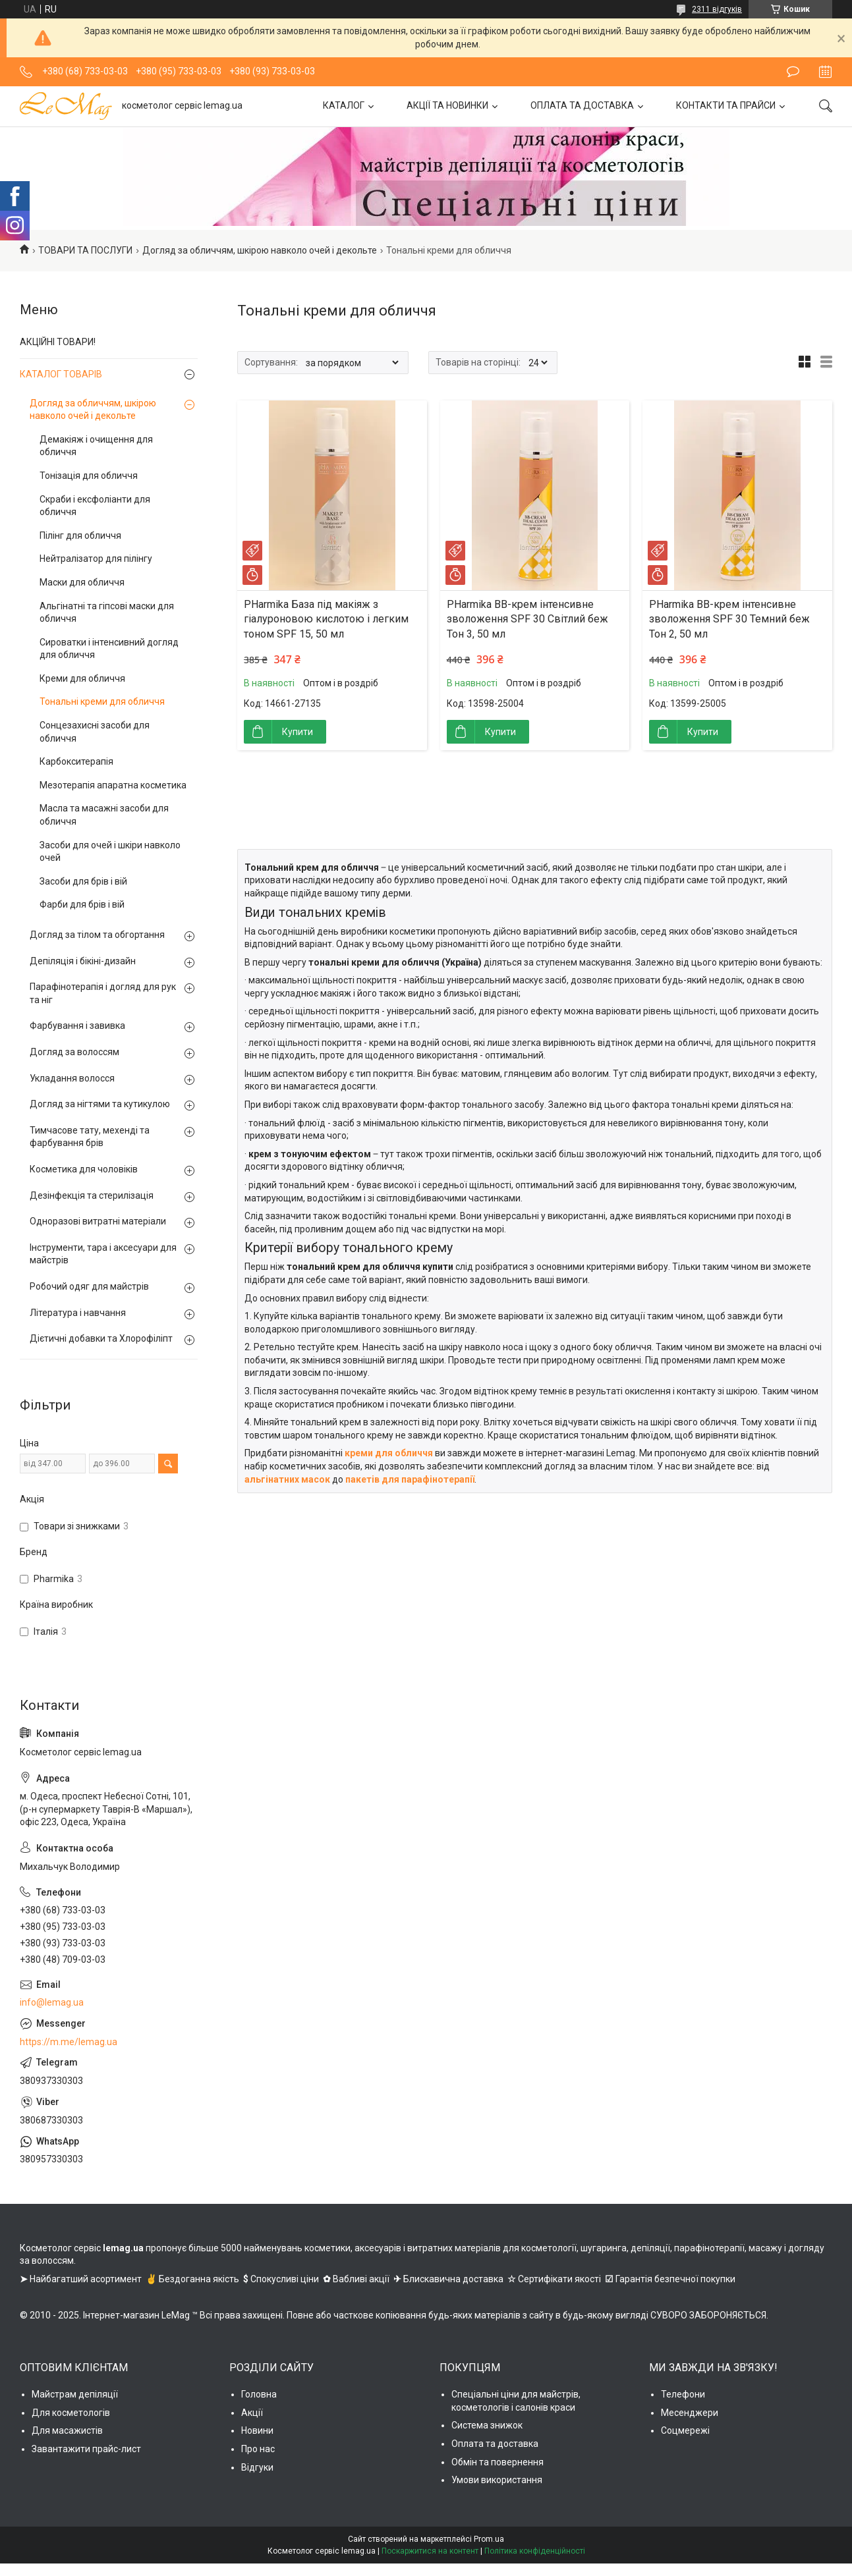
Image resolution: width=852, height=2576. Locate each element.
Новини (257, 2430)
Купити (297, 731)
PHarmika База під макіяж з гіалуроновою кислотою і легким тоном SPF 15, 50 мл (326, 619)
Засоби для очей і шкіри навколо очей (110, 851)
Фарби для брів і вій (82, 904)
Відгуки (257, 2467)
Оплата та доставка (494, 2443)
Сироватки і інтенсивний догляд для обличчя (109, 649)
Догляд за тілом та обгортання (97, 934)
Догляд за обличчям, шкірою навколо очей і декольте (259, 250)
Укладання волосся (72, 1078)
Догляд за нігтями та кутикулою (100, 1104)
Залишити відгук (793, 71)
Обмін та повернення (497, 2462)
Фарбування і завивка (77, 1025)
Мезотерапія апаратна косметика (113, 785)
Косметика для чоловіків (84, 1169)
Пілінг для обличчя (80, 535)
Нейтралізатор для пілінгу (96, 558)
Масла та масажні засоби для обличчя (104, 815)
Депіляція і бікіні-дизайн (83, 961)
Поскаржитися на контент (430, 2551)
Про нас (258, 2449)
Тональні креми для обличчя (102, 701)
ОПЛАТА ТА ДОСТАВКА (582, 105)
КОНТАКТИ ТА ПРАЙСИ (726, 105)
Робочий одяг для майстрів (89, 1286)
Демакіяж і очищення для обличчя (96, 446)
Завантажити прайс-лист (86, 2449)
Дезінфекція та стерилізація (92, 1195)
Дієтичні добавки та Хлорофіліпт (101, 1338)
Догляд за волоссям (74, 1052)
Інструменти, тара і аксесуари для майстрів (103, 1254)
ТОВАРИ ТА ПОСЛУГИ (85, 250)
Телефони (683, 2394)
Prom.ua (489, 2539)
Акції (252, 2412)
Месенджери (689, 2412)
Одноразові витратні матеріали (98, 1221)
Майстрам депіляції (75, 2394)
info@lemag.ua (52, 2002)
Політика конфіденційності (534, 2551)
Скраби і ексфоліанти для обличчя (95, 506)
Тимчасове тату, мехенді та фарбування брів (90, 1137)
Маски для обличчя (82, 582)
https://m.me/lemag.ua (68, 2042)
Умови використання (496, 2480)
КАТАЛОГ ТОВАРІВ (61, 374)
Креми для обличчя (82, 678)
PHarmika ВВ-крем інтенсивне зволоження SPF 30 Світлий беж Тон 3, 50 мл (527, 619)
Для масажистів (67, 2430)
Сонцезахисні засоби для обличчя (95, 732)
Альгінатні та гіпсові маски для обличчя (107, 612)
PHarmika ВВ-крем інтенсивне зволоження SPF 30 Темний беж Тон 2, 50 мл (729, 619)
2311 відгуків (717, 9)
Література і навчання (78, 1312)
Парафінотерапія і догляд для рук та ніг (103, 993)
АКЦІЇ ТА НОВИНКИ (447, 105)
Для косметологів (71, 2412)
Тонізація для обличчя (89, 475)
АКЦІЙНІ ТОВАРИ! (58, 342)
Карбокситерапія (76, 761)
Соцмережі (685, 2430)
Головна (259, 2394)
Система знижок (487, 2425)
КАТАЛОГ (343, 105)
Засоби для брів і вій (83, 881)
